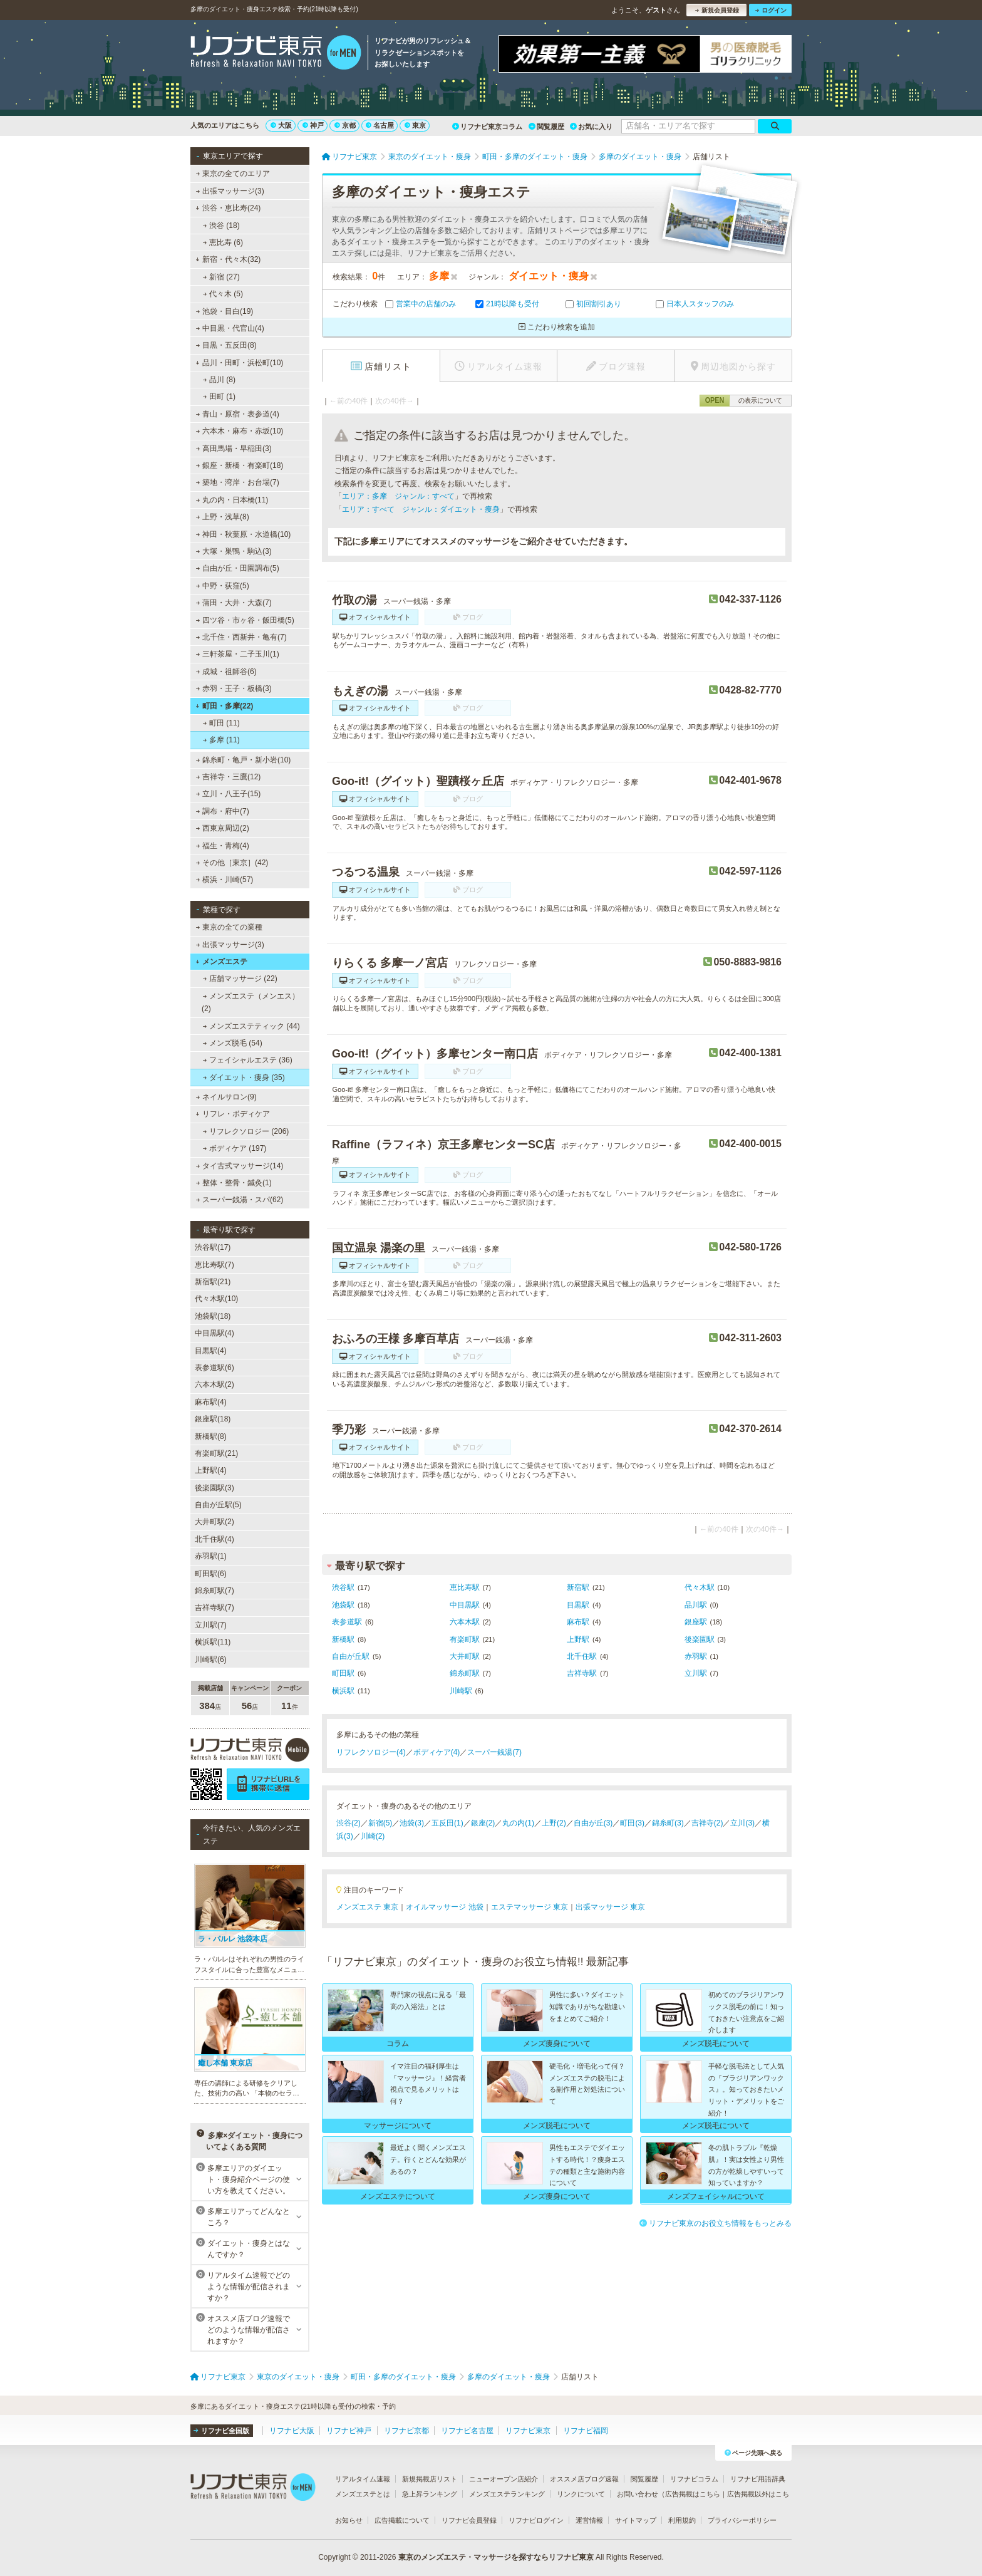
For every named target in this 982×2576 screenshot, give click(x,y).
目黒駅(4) (211, 1350)
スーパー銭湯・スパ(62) (240, 1199)
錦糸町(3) (668, 1823)
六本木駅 (465, 1622)
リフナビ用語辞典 (757, 2479)
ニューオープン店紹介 (503, 2479)
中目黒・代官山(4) (230, 328)
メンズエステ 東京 (367, 1907)
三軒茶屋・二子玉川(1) (237, 654)
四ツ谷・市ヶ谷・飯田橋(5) (245, 620)
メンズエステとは (362, 2494)
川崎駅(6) (211, 1659)
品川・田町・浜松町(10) (239, 362)
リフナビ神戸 (348, 2430)
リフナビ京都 (406, 2430)
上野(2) (554, 1823)
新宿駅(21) (212, 1281)
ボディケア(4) (436, 1752)
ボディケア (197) (235, 1148)
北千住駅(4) (214, 1539)
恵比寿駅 (465, 1587)
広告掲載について (402, 2520)
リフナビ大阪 (291, 2430)
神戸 (313, 125)
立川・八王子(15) (228, 793)
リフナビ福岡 (585, 2430)
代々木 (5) (223, 293)
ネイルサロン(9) (226, 1097)
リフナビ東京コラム (487, 126)
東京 (415, 125)
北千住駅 (582, 1656)
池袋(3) (412, 1823)
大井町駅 (465, 1656)
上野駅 (578, 1639)
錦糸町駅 (465, 1673)
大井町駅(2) (214, 1521)
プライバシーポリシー (742, 2520)
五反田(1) (447, 1823)
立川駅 (696, 1673)
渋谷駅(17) (212, 1247)
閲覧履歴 (546, 126)
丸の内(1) (518, 1823)
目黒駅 (578, 1605)
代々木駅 (700, 1587)
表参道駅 (347, 1622)
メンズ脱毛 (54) (232, 1043)
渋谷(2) (348, 1823)
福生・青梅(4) (222, 845)
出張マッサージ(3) (230, 191)
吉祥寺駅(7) (214, 1607)
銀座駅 (696, 1622)
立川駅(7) (211, 1625)
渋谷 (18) (221, 225)
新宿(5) (380, 1823)
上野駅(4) (211, 1470)
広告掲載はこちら (692, 2494)
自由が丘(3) (593, 1823)
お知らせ (349, 2520)
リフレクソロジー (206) (246, 1131)
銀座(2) (483, 1823)
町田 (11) (221, 723)
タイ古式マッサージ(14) (240, 1165)
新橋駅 (343, 1639)
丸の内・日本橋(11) (232, 500)
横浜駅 (343, 1690)
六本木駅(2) (214, 1384)
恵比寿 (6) (223, 242)
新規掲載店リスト (429, 2479)
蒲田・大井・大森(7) (234, 602)
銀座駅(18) (212, 1419)
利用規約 (682, 2520)
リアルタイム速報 (362, 2479)
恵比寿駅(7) (214, 1264)
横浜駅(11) (212, 1642)
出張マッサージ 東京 (610, 1907)
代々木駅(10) (216, 1298)
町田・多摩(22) (224, 706)
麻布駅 (578, 1622)
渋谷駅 (343, 1587)
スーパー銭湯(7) (494, 1752)
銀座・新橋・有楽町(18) (240, 465)
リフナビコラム (694, 2479)
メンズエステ (221, 961)
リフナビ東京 (527, 2430)
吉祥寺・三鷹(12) (228, 776)
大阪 (281, 125)
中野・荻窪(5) (222, 585)
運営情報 (589, 2520)
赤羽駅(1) (211, 1556)
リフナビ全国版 (221, 2430)
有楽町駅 (465, 1639)
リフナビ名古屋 (467, 2430)
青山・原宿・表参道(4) (237, 414)
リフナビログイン (536, 2520)
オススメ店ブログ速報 (584, 2479)
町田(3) (632, 1823)
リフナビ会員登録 (469, 2520)
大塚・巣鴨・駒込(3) (234, 551)
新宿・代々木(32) (228, 259)
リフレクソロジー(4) (371, 1752)
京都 (345, 125)
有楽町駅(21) (216, 1453)
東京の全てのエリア (233, 173)
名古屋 (380, 125)
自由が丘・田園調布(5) (237, 568)
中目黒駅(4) (214, 1333)
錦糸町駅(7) (214, 1590)
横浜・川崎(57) (225, 879)
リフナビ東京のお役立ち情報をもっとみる (715, 2223)
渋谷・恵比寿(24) (228, 208)
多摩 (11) (221, 739)
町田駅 (343, 1673)
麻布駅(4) (211, 1402)
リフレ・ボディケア (232, 1113)
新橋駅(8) (211, 1436)
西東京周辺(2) (222, 828)
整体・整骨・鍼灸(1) (234, 1182)
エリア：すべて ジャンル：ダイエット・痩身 (421, 509)
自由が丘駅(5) (218, 1504)
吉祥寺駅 (582, 1673)
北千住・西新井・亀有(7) (241, 637)
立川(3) (742, 1823)
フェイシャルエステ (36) (247, 1060)
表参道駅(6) (214, 1367)
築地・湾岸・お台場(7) (237, 482)
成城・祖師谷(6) (226, 671)
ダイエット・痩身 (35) (244, 1077)
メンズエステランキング (507, 2494)
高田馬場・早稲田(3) (234, 448)
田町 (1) (219, 396)
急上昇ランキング (429, 2494)
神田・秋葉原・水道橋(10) (243, 534)
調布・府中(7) (222, 811)
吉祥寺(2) (707, 1823)
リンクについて (581, 2494)
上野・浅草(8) (222, 516)
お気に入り (591, 126)
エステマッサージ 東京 (529, 1907)
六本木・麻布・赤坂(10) (240, 431)
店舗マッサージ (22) (240, 978)
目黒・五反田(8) (226, 345)
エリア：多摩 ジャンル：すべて (398, 496)
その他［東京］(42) (232, 862)
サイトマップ (635, 2520)
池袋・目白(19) (225, 311)
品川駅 (696, 1605)
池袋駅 (343, 1605)
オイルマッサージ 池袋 (444, 1907)
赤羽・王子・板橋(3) (234, 688)
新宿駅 (578, 1587)
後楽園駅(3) (214, 1487)
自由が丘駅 (351, 1656)
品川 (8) (219, 379)
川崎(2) (373, 1836)
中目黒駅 (465, 1605)
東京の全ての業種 (229, 927)
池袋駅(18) (212, 1316)
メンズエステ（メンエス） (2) (250, 1002)
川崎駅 (461, 1690)
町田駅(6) (211, 1573)
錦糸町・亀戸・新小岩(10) (243, 760)
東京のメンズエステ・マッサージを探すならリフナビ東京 (496, 2557)
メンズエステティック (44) (251, 1026)
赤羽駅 (696, 1656)
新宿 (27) (221, 277)
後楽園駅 (700, 1639)
